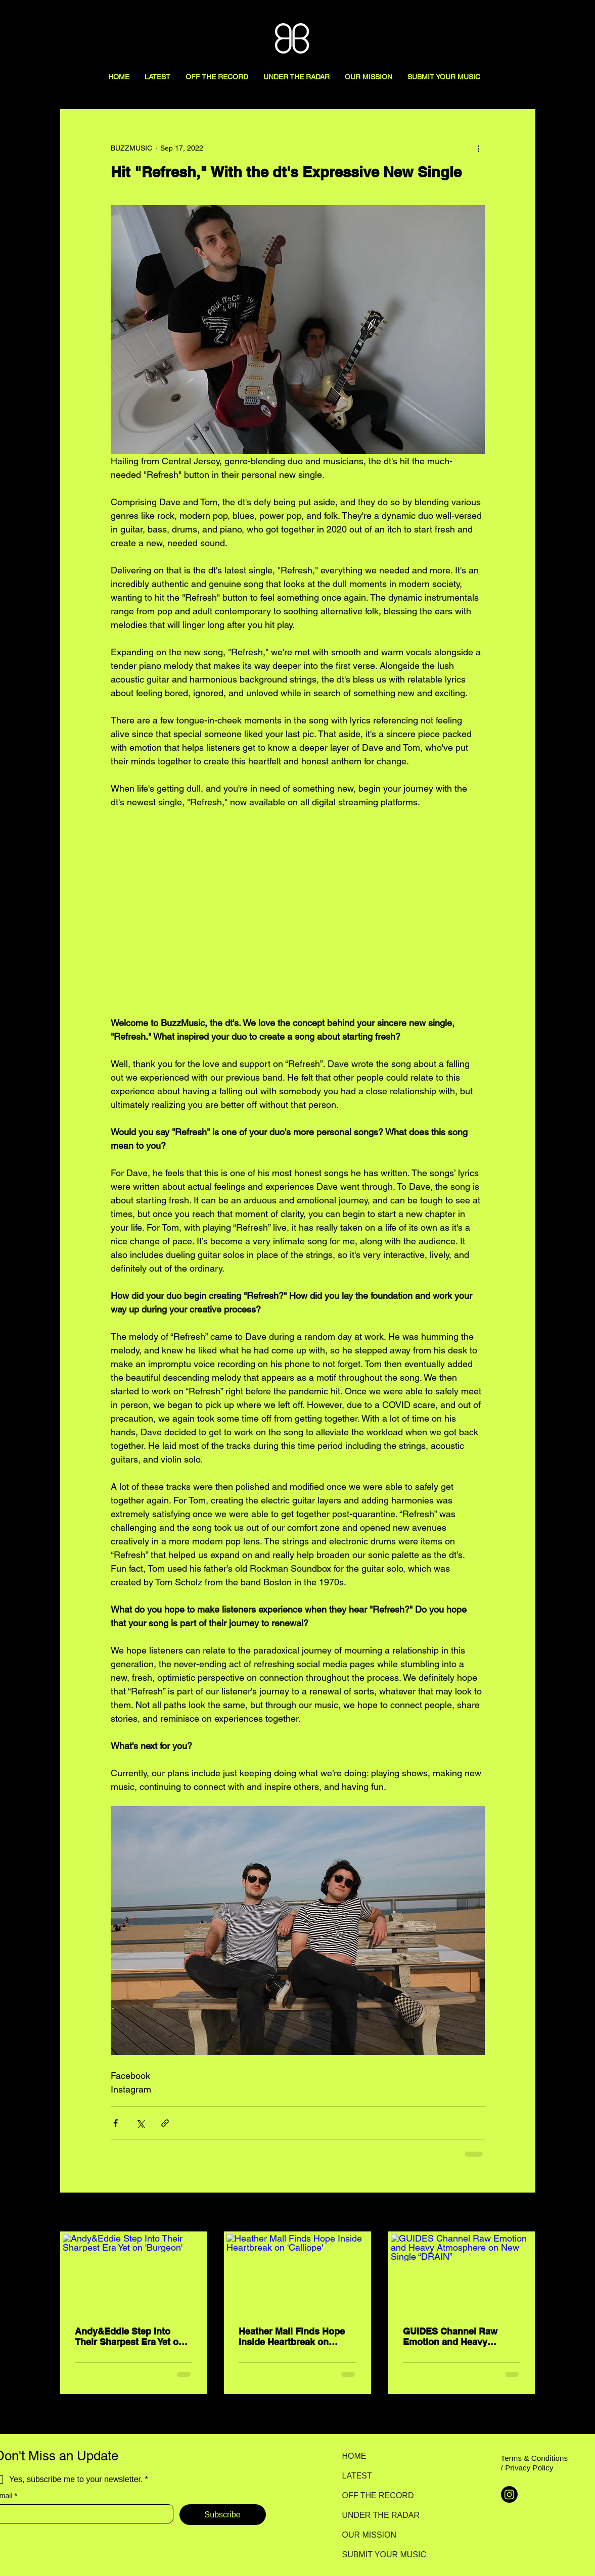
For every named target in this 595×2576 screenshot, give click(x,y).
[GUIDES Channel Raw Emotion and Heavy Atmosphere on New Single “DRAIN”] (462, 2274)
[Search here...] (541, 18)
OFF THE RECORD (378, 2495)
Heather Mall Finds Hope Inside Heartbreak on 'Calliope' (292, 2336)
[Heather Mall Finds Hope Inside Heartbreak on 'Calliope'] (297, 2274)
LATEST (357, 2475)
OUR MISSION (369, 2535)
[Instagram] (509, 2494)
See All (524, 2213)
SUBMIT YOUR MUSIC (378, 2554)
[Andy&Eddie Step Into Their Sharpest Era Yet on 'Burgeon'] (134, 2274)
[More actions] (479, 148)
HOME (354, 2456)
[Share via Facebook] (115, 2123)
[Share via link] (165, 2123)
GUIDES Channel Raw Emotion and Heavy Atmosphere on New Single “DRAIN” (450, 2336)
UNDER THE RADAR (378, 2515)
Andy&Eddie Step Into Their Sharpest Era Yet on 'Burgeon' (129, 2336)
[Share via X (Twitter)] (140, 2123)
